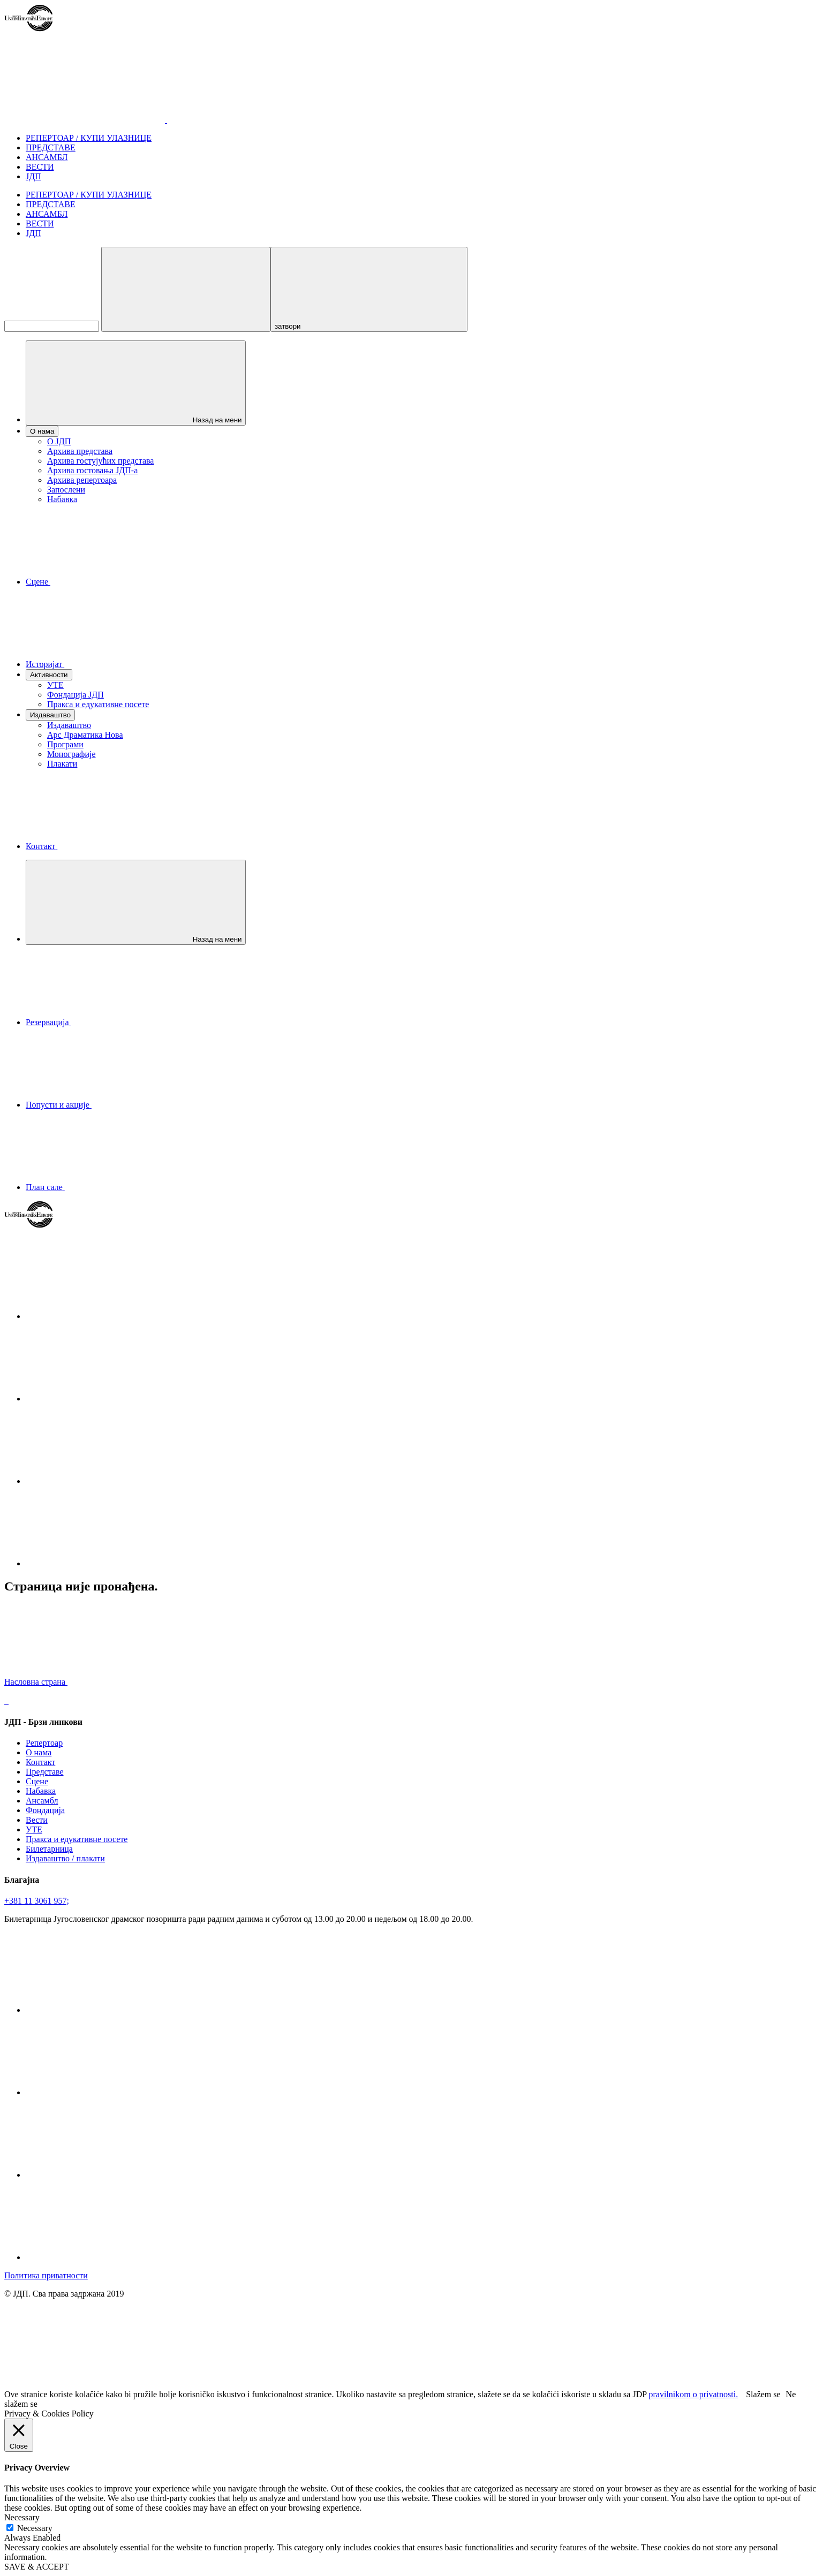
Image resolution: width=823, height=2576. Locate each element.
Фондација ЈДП (75, 694)
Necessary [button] (22, 2517)
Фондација (45, 1810)
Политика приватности (46, 2275)
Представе (45, 1771)
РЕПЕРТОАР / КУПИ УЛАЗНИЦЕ (89, 137)
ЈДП (33, 176)
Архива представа (79, 451)
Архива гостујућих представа (100, 460)
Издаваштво (69, 725)
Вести (37, 1819)
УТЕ (55, 685)
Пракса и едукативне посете (98, 704)
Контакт (40, 1762)
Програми (65, 744)
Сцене (37, 1781)
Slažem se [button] (763, 2394)
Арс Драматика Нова (85, 734)
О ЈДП (59, 441)
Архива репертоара (82, 479)
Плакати (62, 763)
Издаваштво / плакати (65, 1858)
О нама (38, 1752)
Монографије (71, 754)
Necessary (34, 2528)
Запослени (66, 489)
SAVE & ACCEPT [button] (36, 2566)
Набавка (62, 499)
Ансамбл (42, 1800)
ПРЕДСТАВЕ (50, 147)
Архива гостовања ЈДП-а (92, 470)
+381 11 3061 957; (36, 1900)
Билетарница (49, 1848)
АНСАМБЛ (46, 157)
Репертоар (44, 1742)
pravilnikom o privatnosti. (693, 2394)
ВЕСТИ (40, 166)
